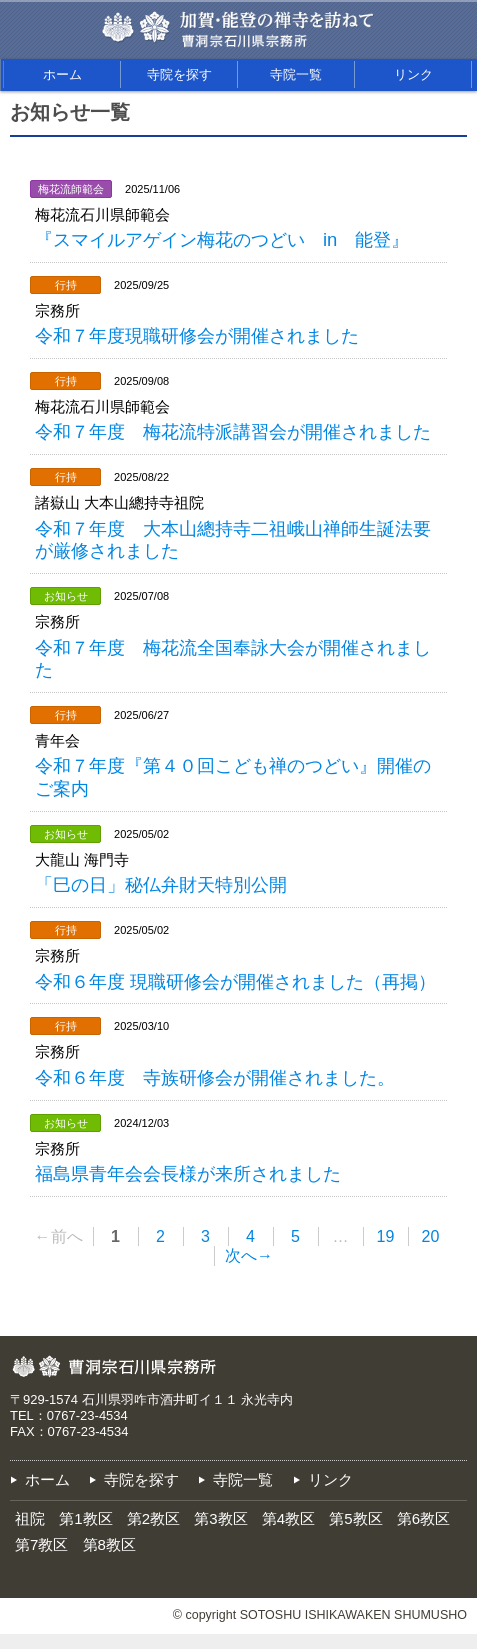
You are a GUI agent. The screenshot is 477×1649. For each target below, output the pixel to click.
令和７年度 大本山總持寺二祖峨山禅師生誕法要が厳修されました (233, 540)
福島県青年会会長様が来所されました (188, 1173)
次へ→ (249, 1255)
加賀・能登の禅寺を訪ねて (276, 20)
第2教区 (153, 1518)
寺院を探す (179, 74)
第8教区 (109, 1544)
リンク (413, 74)
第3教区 (220, 1518)
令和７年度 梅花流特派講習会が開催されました (233, 431)
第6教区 (423, 1518)
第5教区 (355, 1518)
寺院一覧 (296, 74)
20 (431, 1236)
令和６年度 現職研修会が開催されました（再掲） (235, 981)
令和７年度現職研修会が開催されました (197, 335)
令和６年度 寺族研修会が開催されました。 (215, 1077)
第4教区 (288, 1518)
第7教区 (41, 1544)
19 (386, 1236)
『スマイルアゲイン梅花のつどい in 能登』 (222, 239)
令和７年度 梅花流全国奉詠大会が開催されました (233, 659)
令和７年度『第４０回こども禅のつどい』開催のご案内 (233, 777)
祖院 (30, 1518)
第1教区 (85, 1518)
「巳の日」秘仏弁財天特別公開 (161, 884)
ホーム (62, 74)
